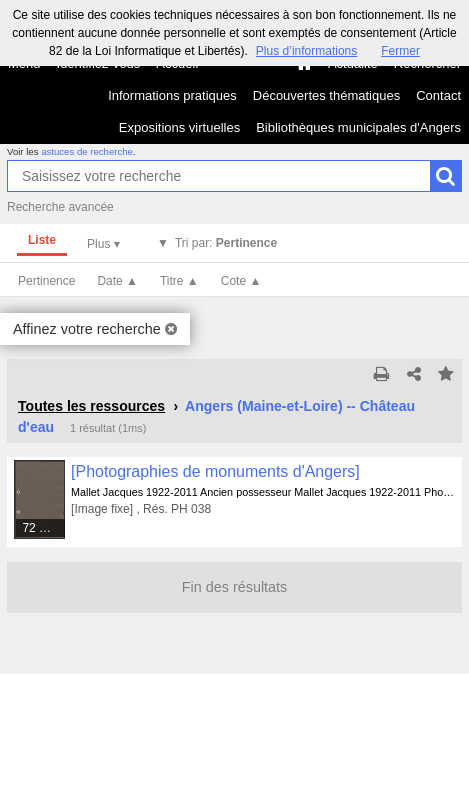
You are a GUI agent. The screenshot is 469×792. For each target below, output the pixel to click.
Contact (438, 95)
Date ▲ (117, 281)
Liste (42, 240)
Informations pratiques (172, 95)
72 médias (44, 528)
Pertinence (46, 281)
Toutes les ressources (91, 406)
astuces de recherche (87, 151)
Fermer (400, 51)
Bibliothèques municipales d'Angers (358, 127)
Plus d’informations (306, 51)
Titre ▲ (179, 281)
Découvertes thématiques (326, 95)
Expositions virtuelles (179, 127)
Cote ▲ (241, 281)
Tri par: (226, 243)
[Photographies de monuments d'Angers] (215, 471)
